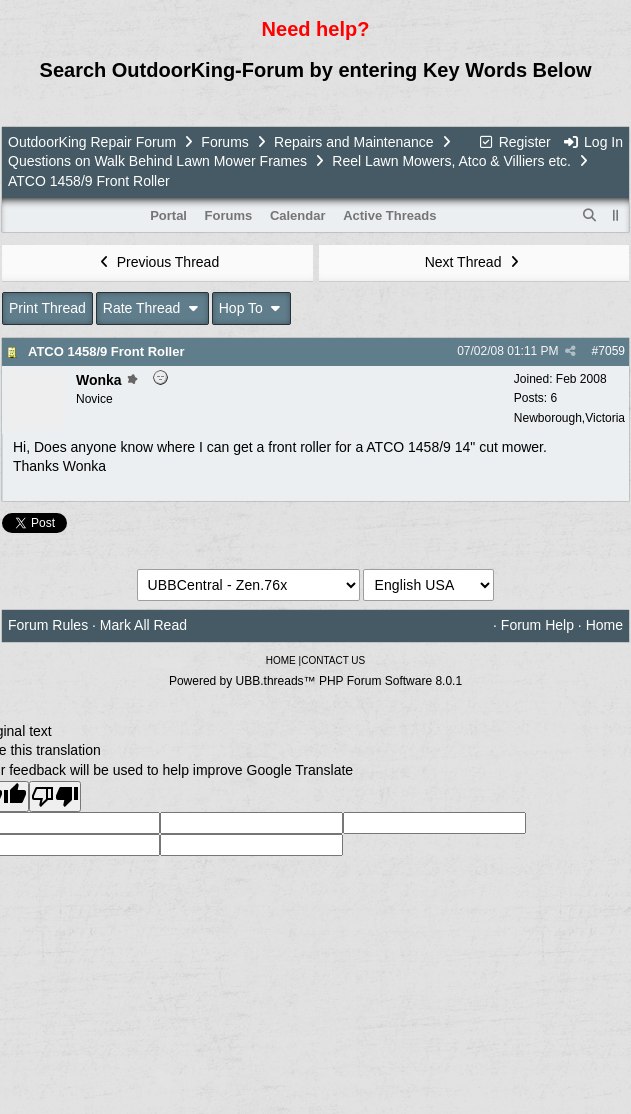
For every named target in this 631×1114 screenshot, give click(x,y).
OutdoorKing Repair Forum (92, 142)
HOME (281, 660)
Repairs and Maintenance (354, 142)
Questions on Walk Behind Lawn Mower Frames (157, 161)
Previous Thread (157, 262)
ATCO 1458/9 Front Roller (106, 351)
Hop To (252, 308)
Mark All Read (143, 625)
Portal (168, 215)
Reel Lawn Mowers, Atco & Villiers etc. (451, 161)
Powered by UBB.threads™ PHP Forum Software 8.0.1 (315, 681)
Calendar (298, 215)
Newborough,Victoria (569, 418)
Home (604, 625)
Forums (224, 142)
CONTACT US (333, 660)
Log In (593, 142)
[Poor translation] (55, 796)
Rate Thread (152, 308)
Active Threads (389, 215)
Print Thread (47, 308)
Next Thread (474, 262)
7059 (611, 351)
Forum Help (537, 625)
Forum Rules (48, 625)
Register (514, 142)
